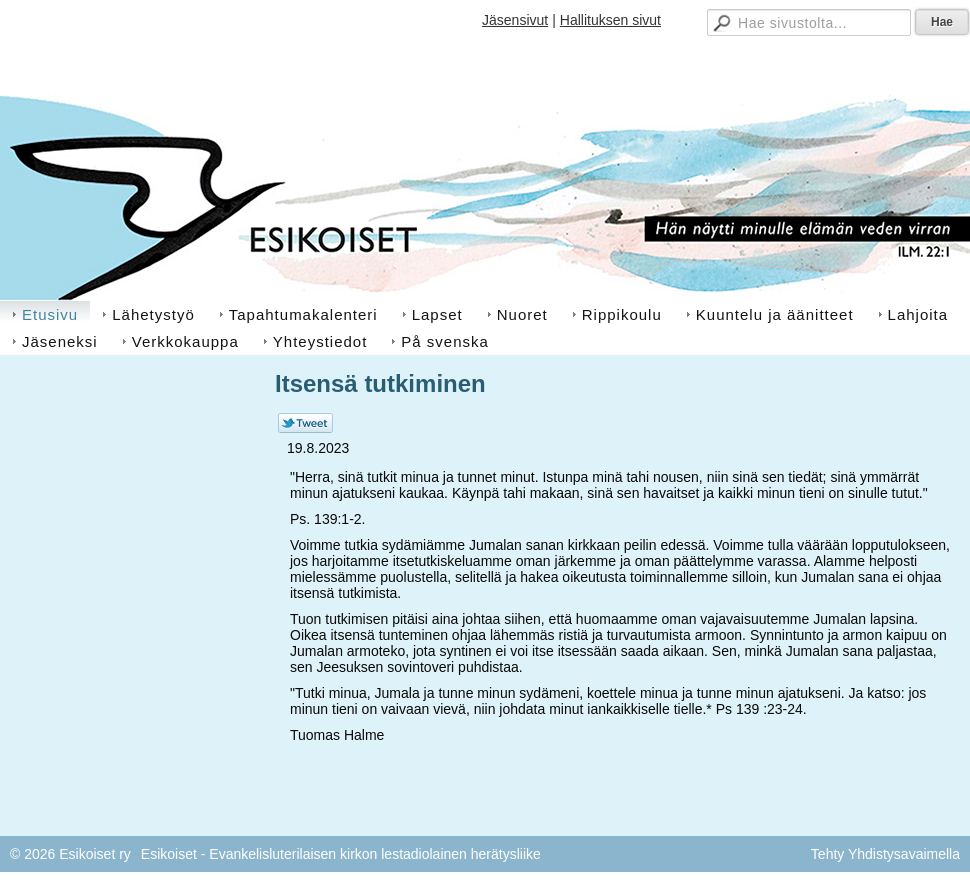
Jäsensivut (515, 20)
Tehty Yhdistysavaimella (885, 854)
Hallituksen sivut (610, 20)
